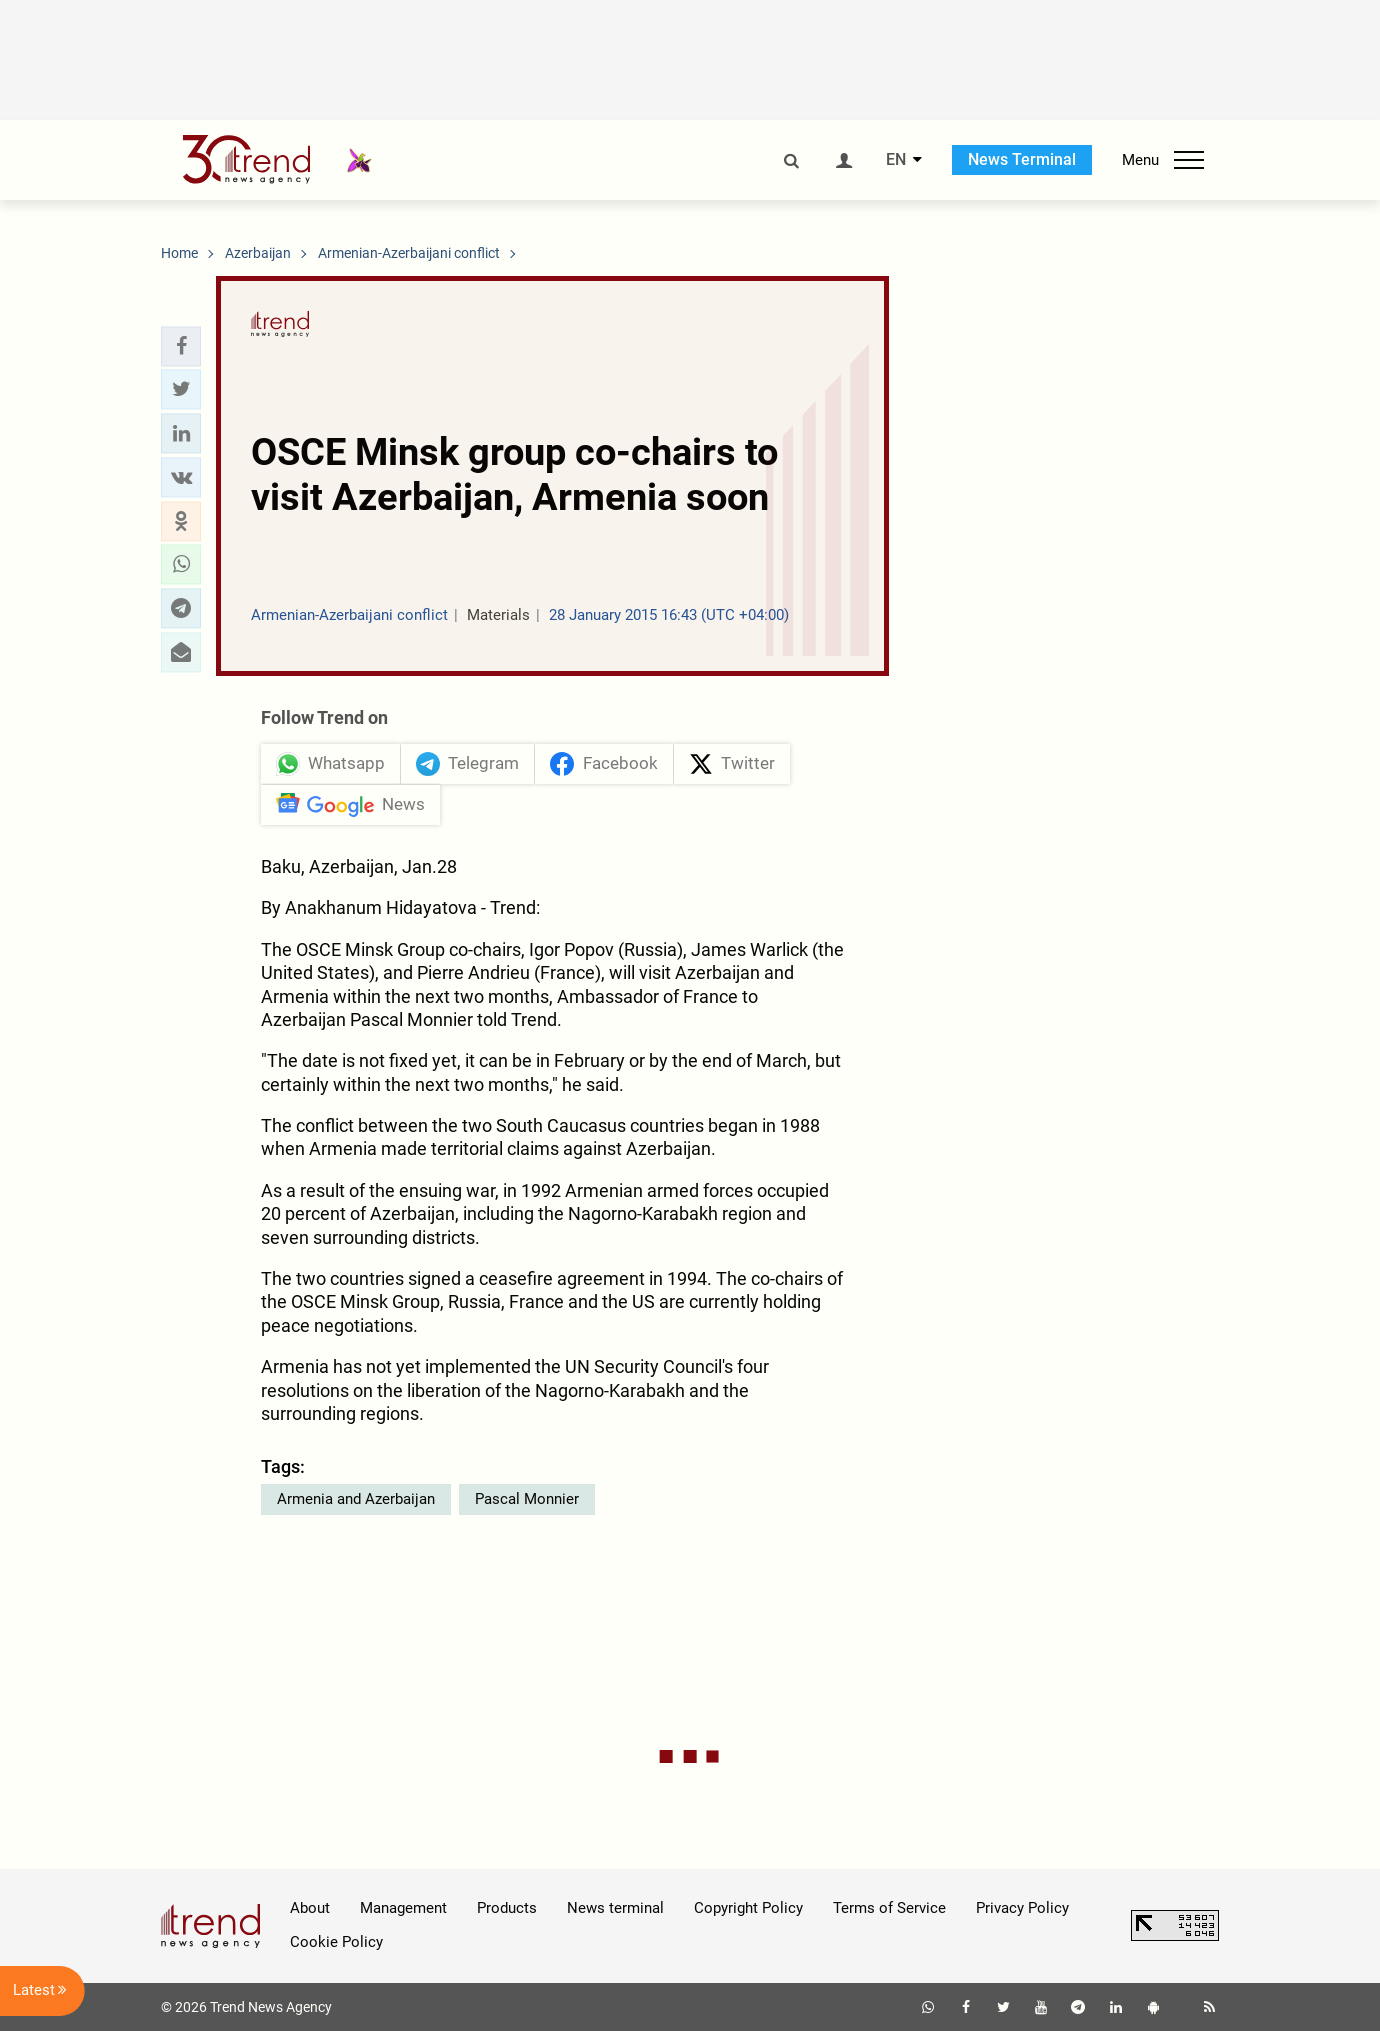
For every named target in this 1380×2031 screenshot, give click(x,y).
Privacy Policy (1022, 1908)
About (310, 1908)
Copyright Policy (748, 1908)
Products (507, 1908)
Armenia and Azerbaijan (356, 1499)
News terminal (615, 1908)
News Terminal (1022, 159)
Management (403, 1908)
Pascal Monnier (527, 1499)
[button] (181, 346)
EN (896, 160)
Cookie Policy (336, 1942)
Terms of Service (889, 1908)
